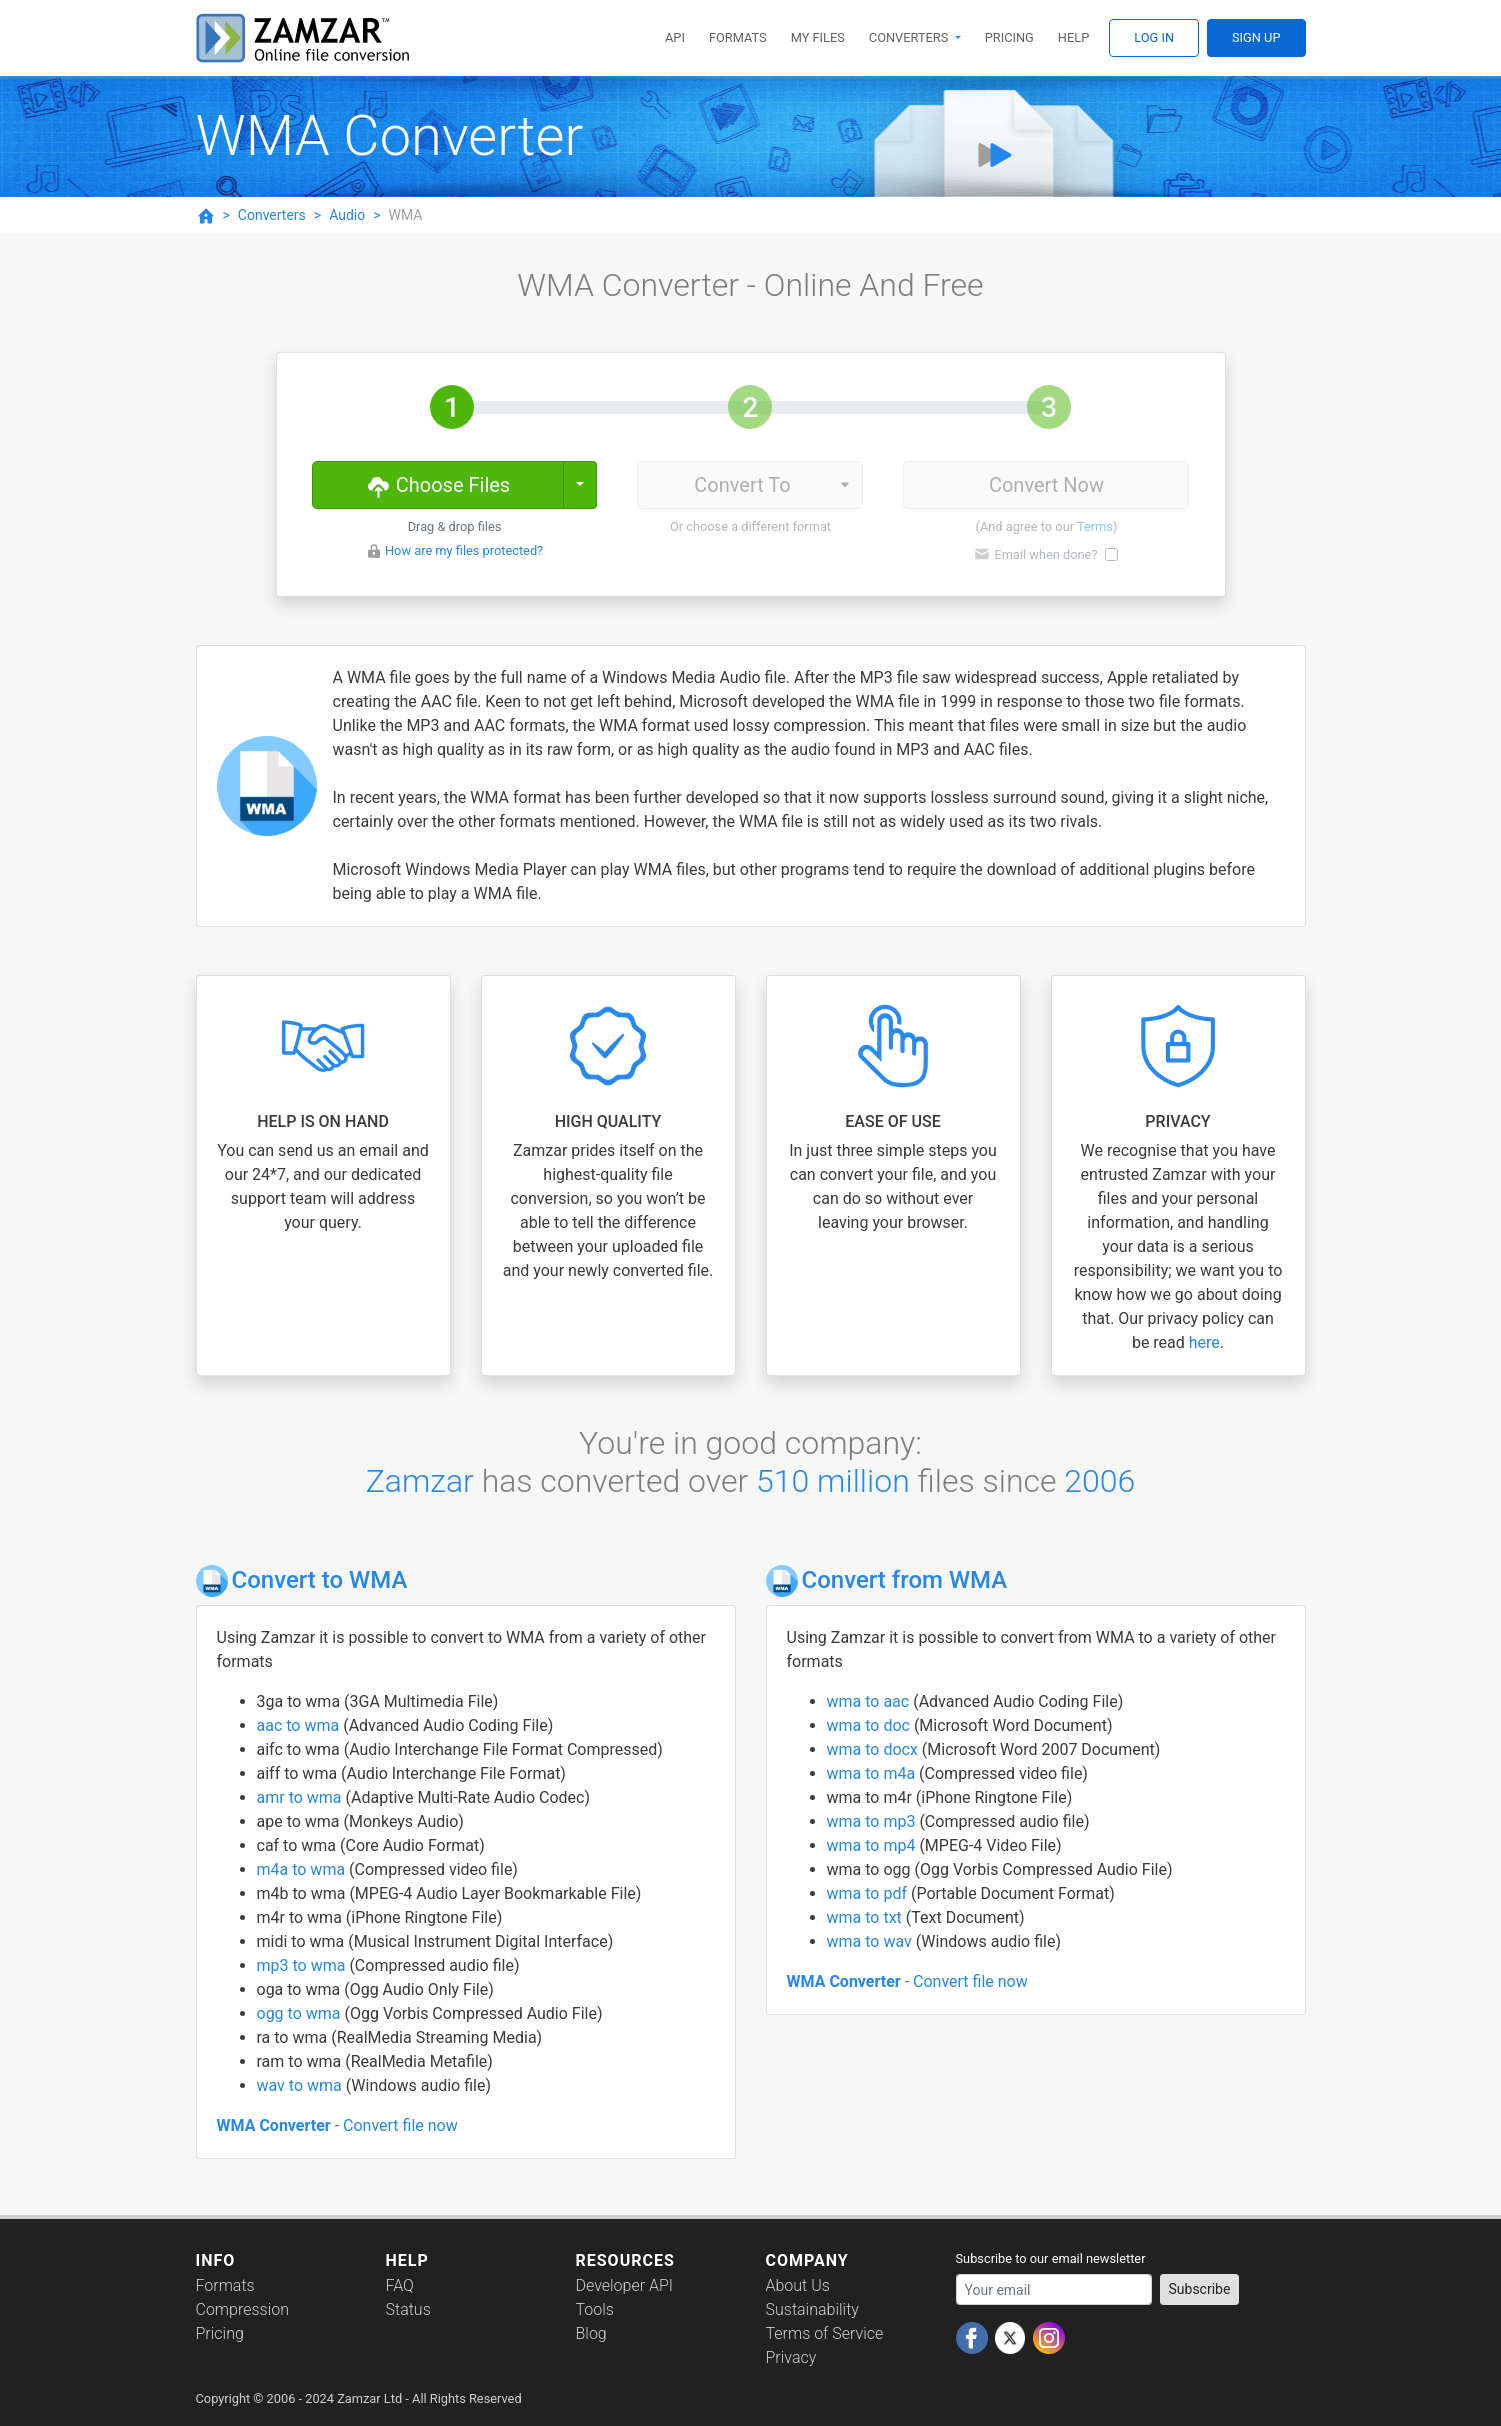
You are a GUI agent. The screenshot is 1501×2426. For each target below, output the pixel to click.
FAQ (400, 2285)
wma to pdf (869, 1893)
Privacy (791, 2357)
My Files (818, 37)
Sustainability (812, 2309)
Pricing (1009, 37)
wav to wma (301, 2085)
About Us (798, 2285)
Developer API (625, 2285)
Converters (910, 37)
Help (1073, 37)
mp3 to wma (303, 1965)
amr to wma (301, 1797)
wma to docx (874, 1749)
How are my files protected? (464, 550)
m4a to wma (303, 1869)
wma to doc (870, 1725)
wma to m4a (873, 1773)
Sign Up (1256, 37)
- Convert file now (337, 2125)
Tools (595, 2309)
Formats (738, 37)
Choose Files (438, 483)
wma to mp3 (873, 1821)
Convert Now (1046, 485)
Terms (1095, 526)
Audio (347, 215)
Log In (1154, 37)
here (1204, 1342)
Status (408, 2309)
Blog (591, 2333)
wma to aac (870, 1701)
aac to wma (300, 1725)
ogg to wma (301, 2013)
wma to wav (871, 1941)
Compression (242, 2309)
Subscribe (1200, 2289)
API (675, 37)
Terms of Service (825, 2333)
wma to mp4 (873, 1845)
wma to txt (866, 1917)
